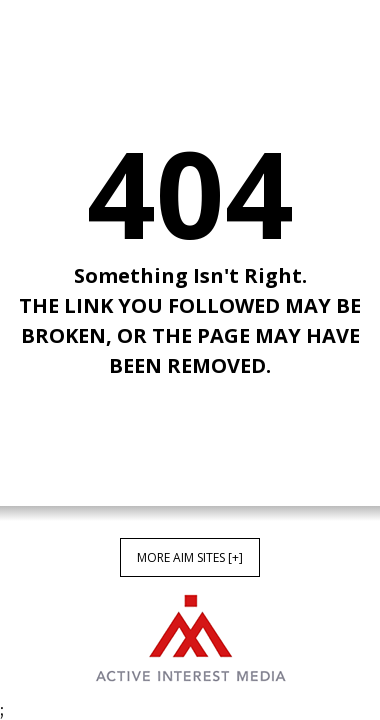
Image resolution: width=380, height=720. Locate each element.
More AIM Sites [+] (190, 557)
